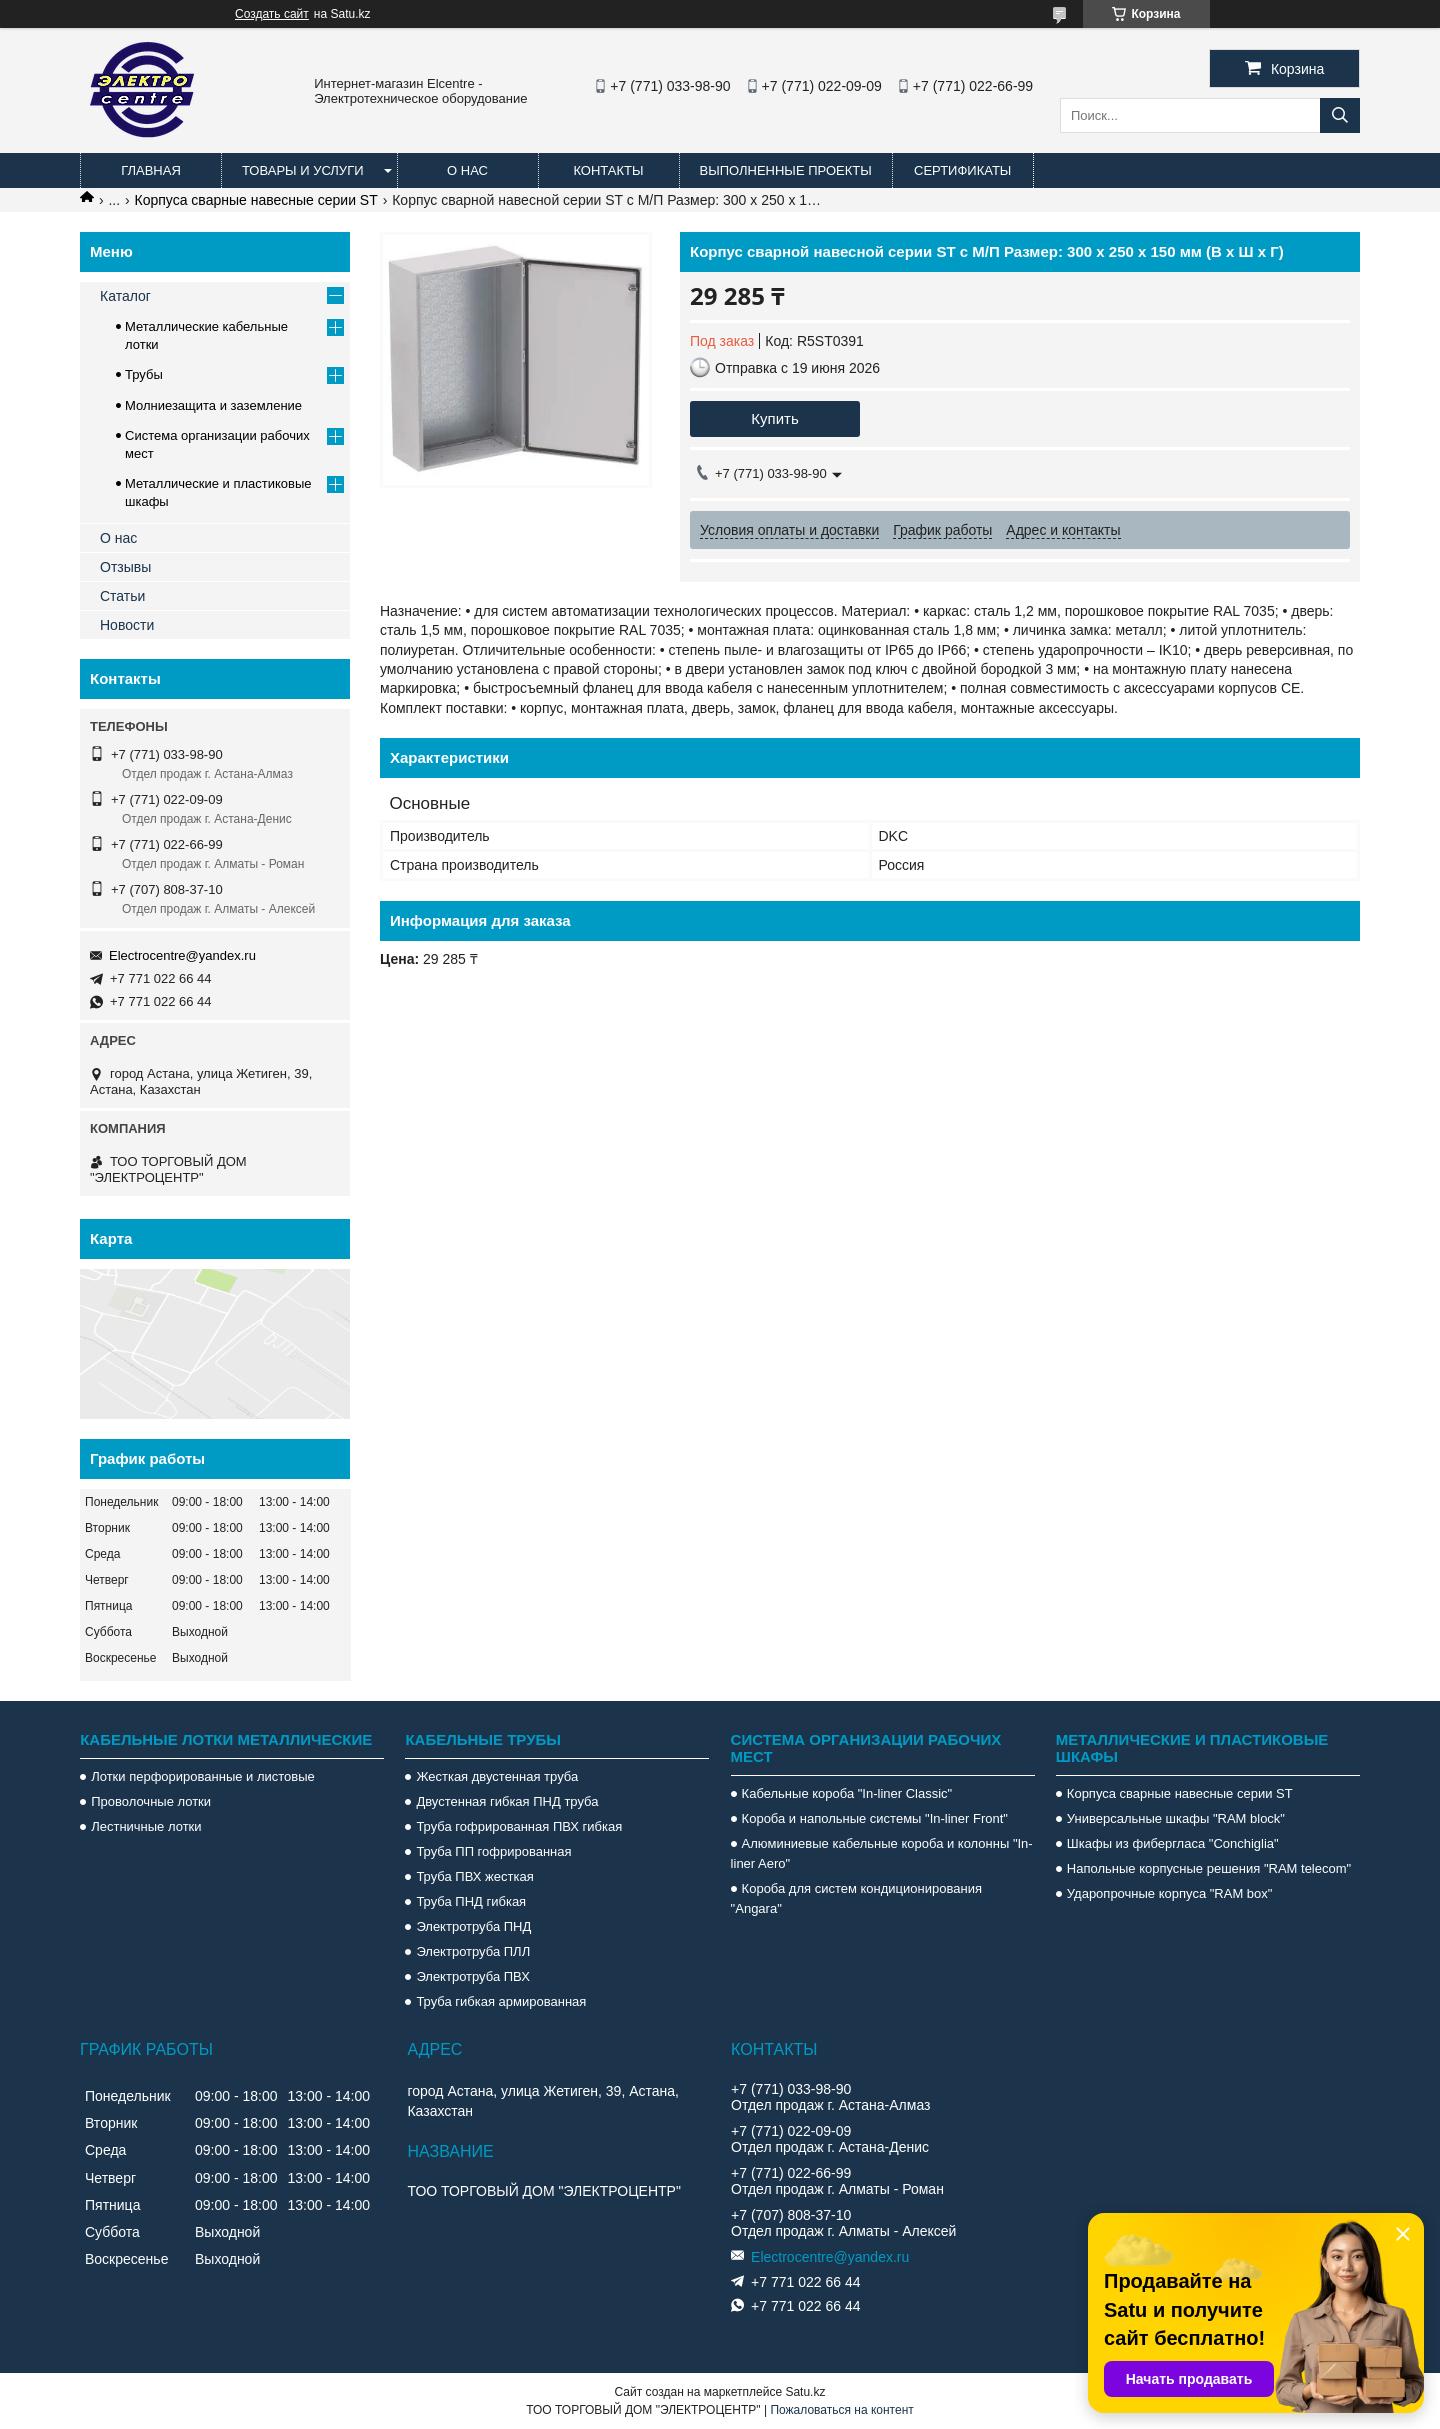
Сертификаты (962, 170)
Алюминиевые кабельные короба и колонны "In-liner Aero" (882, 1853)
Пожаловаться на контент (841, 2410)
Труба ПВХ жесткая (474, 1876)
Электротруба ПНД (473, 1926)
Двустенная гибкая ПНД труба (507, 1801)
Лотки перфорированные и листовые (203, 1776)
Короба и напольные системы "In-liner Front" (875, 1818)
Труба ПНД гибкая (471, 1901)
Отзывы (125, 567)
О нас (467, 170)
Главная (151, 170)
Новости (127, 625)
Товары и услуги (303, 170)
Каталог (125, 296)
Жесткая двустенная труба (497, 1776)
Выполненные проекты (786, 170)
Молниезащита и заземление (213, 405)
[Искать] (1340, 115)
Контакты (608, 170)
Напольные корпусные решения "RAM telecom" (1209, 1868)
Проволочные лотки (151, 1801)
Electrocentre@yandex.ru (182, 955)
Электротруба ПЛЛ (473, 1951)
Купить (774, 418)
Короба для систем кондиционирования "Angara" (856, 1898)
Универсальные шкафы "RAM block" (1176, 1818)
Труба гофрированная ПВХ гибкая (519, 1826)
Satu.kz (805, 2392)
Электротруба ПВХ (472, 1976)
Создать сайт (272, 14)
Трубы (144, 374)
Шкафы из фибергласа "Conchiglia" (1173, 1843)
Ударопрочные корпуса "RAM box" (1170, 1893)
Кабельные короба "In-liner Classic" (847, 1793)
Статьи (122, 596)
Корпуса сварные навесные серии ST (256, 200)
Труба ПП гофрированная (493, 1851)
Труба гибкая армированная (501, 2001)
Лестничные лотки (146, 1826)
